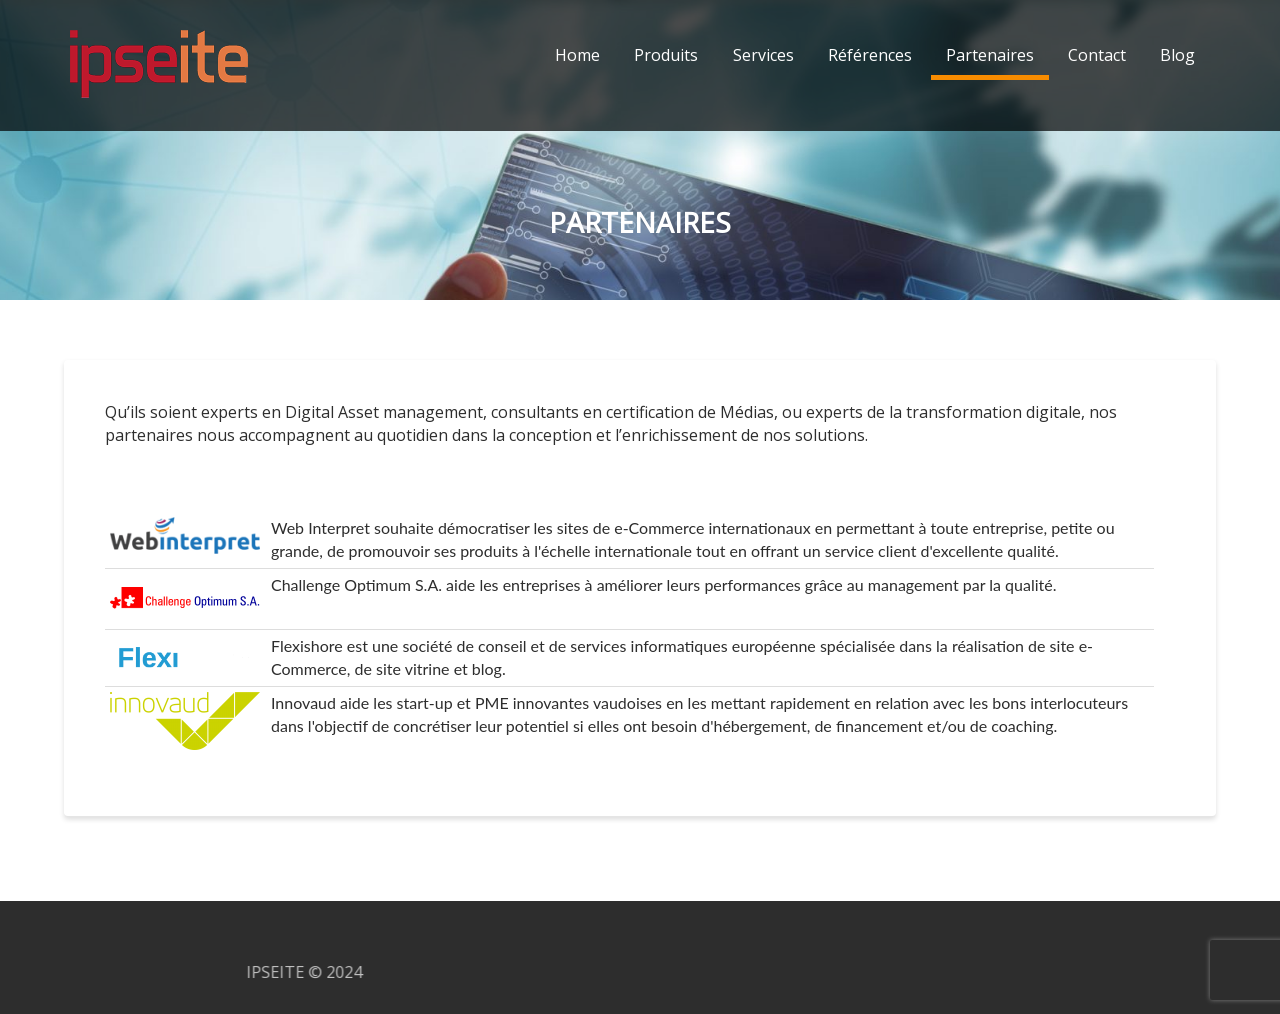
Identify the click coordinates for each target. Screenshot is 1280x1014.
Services (763, 55)
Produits (666, 55)
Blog (1177, 55)
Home (577, 55)
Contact (1097, 55)
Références (870, 55)
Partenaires (990, 55)
